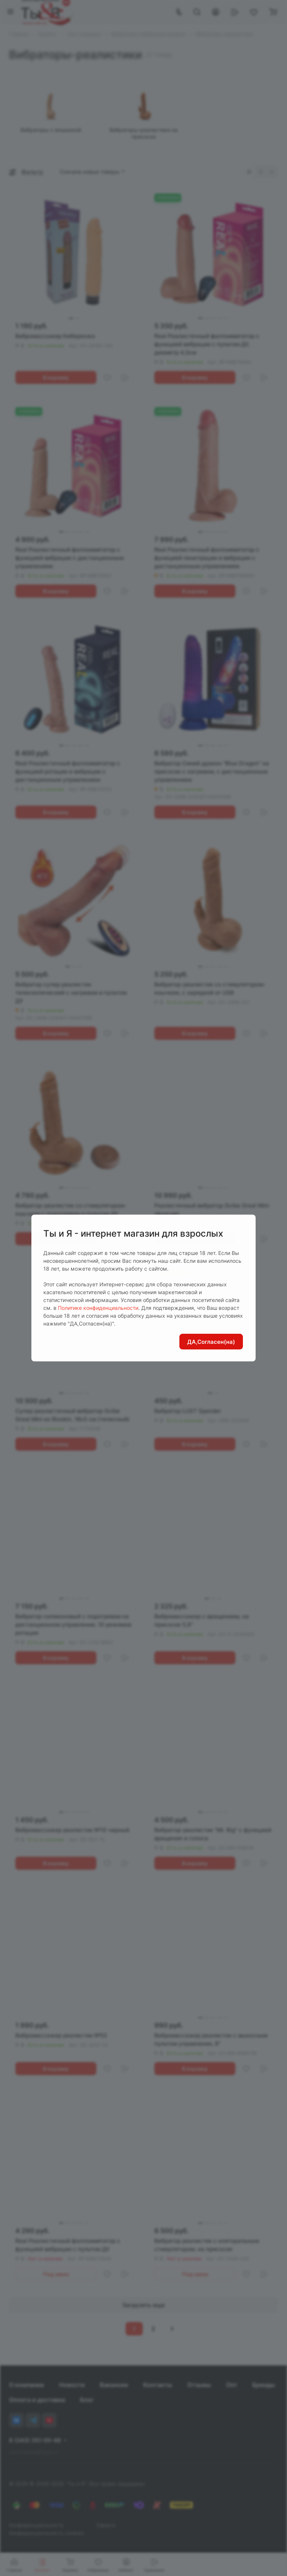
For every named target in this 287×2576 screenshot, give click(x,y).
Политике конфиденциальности (98, 1308)
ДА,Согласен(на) (211, 1341)
